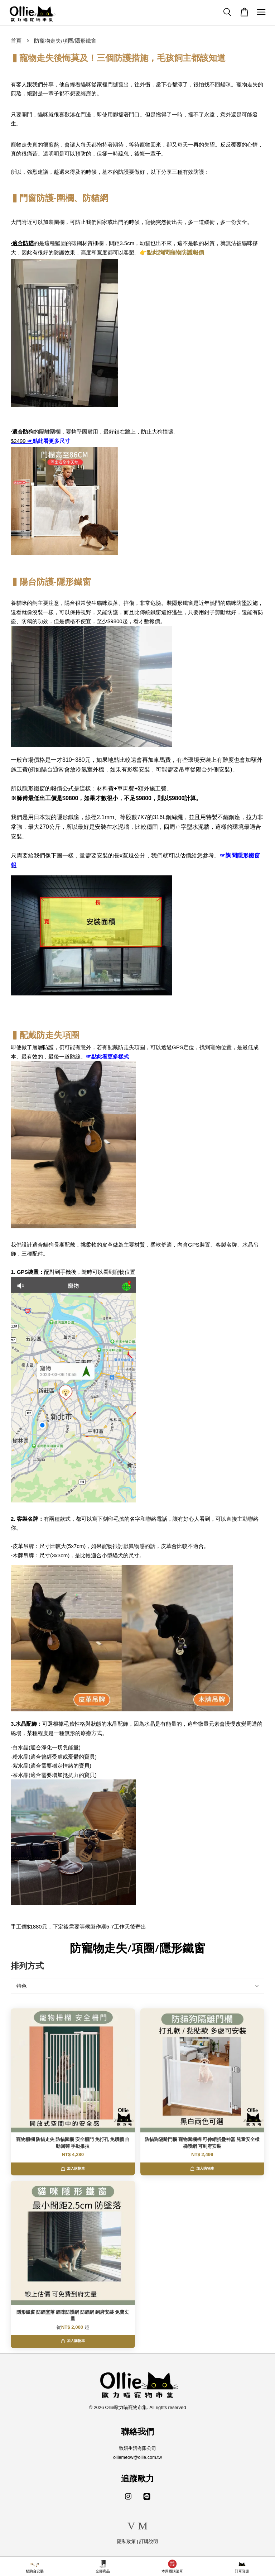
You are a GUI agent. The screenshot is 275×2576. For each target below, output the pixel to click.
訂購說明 (148, 2541)
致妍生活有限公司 (137, 2448)
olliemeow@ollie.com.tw (137, 2457)
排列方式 (27, 1966)
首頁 (16, 41)
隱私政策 (126, 2541)
